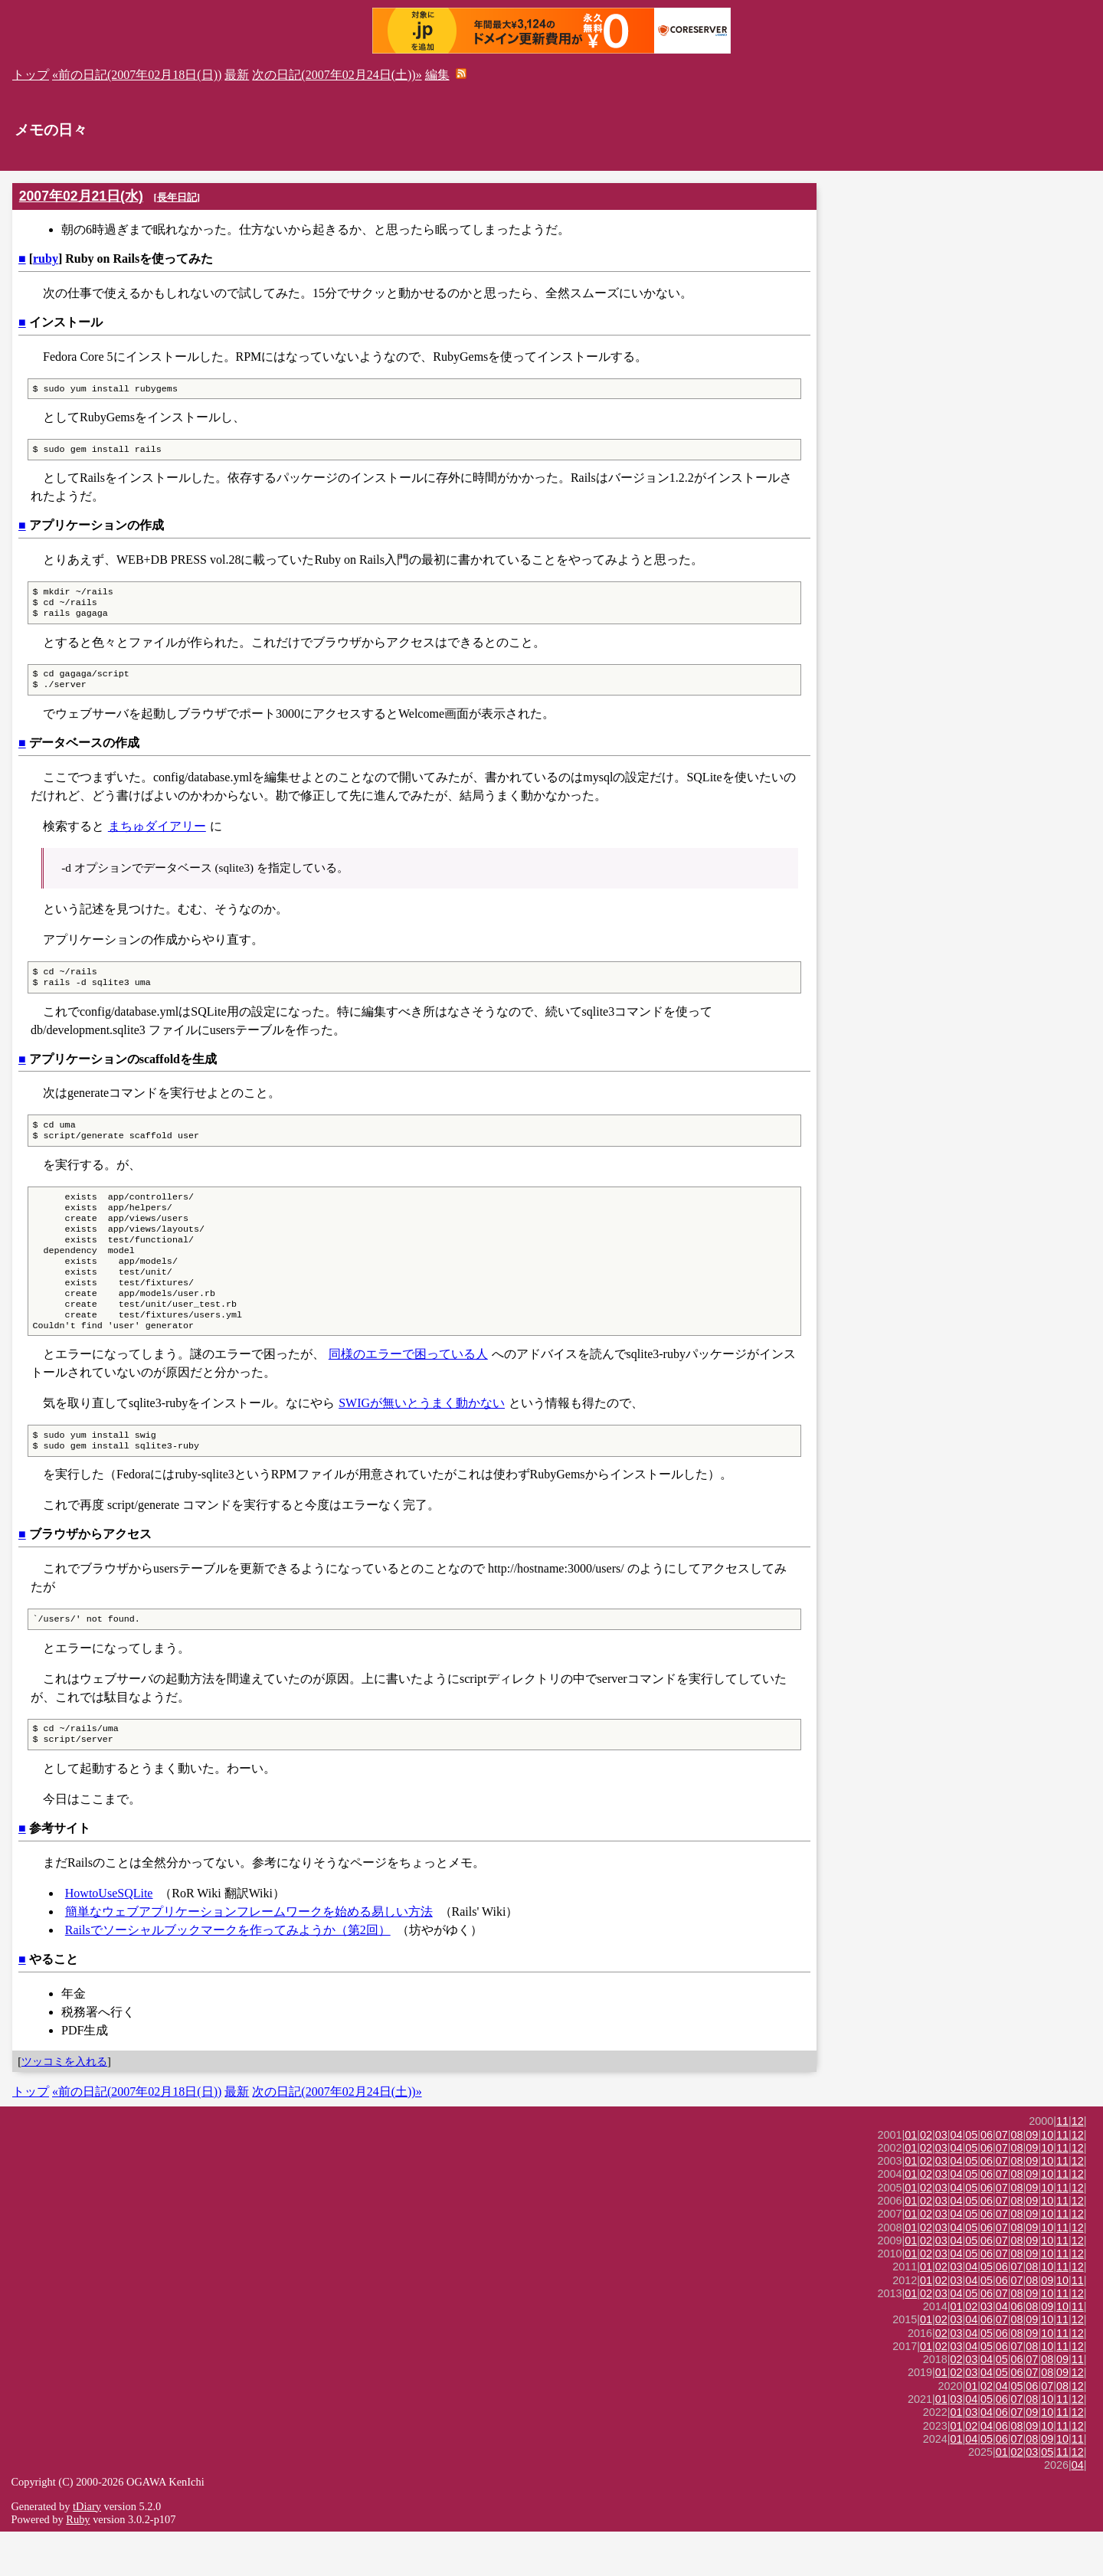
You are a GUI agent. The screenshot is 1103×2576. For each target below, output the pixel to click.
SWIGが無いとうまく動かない (422, 1439)
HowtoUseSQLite (109, 1937)
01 (911, 2179)
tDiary (87, 2551)
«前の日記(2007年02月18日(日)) (136, 74)
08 (1017, 2179)
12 (1078, 2165)
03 (941, 2179)
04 (957, 2179)
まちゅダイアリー (157, 836)
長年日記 (177, 197)
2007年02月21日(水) (81, 196)
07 (1002, 2179)
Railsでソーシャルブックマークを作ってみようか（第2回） (228, 1974)
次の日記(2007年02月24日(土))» (336, 74)
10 (1047, 2179)
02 (926, 2179)
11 (1062, 2165)
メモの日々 (51, 130)
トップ (30, 74)
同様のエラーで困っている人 (408, 1390)
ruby (45, 258)
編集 (437, 74)
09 (1032, 2179)
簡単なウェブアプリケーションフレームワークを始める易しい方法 (249, 1955)
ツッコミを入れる (64, 2106)
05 (971, 2179)
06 (986, 2179)
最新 (236, 74)
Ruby (78, 2564)
